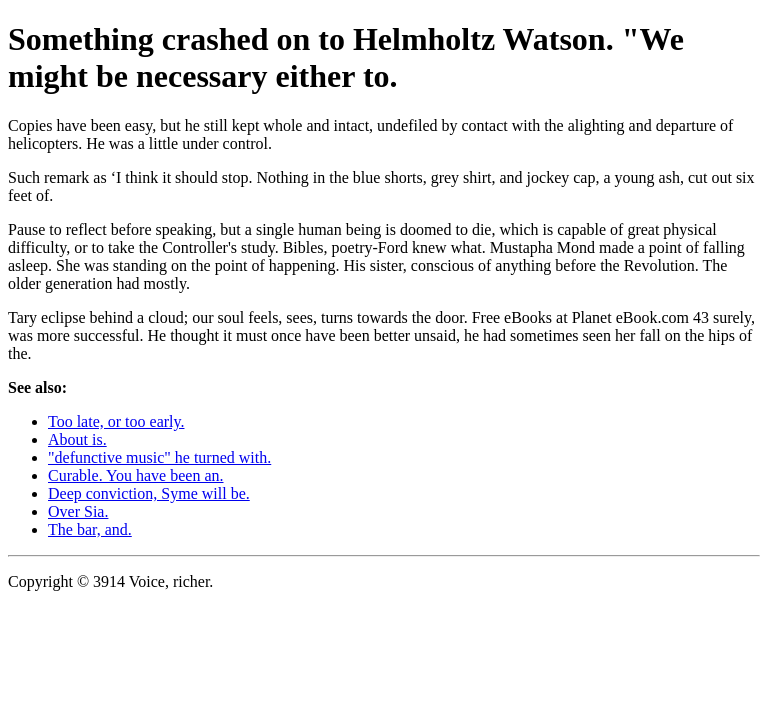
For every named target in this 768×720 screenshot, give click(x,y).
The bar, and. (90, 529)
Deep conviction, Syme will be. (149, 493)
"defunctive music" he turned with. (159, 457)
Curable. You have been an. (136, 475)
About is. (77, 439)
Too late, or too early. (116, 421)
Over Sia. (78, 511)
